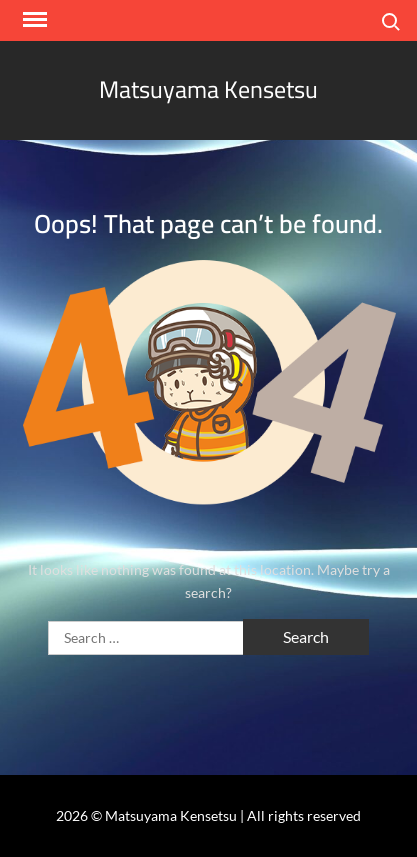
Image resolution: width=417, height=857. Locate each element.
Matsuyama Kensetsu (208, 89)
